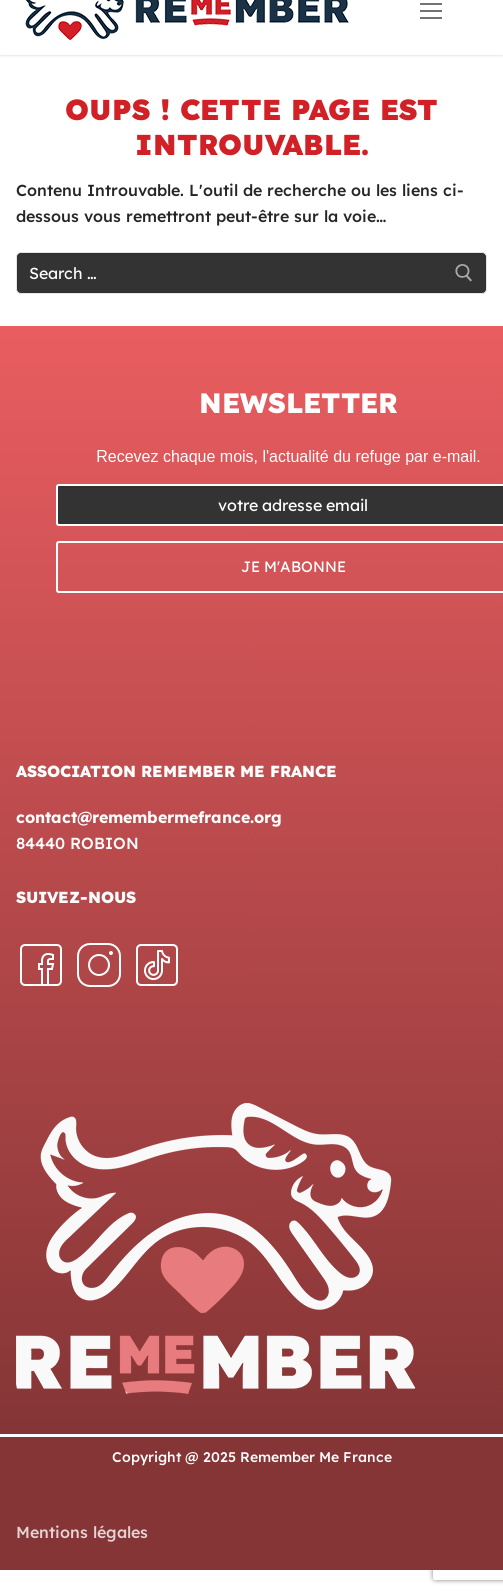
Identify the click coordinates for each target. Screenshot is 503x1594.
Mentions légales (82, 1532)
